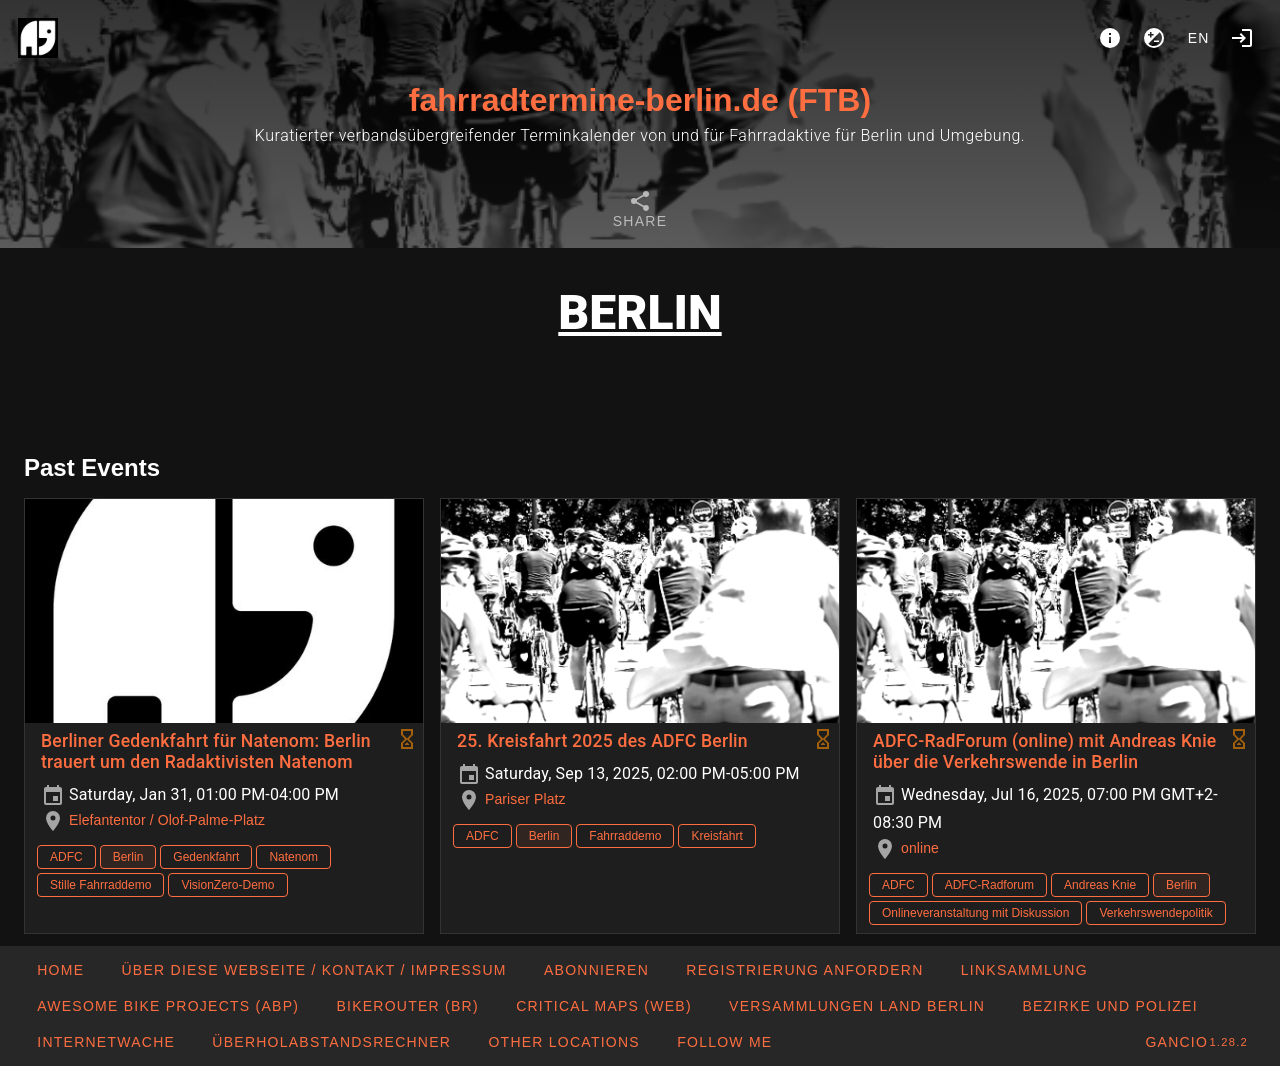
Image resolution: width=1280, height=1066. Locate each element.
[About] (1110, 38)
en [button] (1199, 38)
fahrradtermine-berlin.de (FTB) (640, 100)
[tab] (640, 212)
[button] (563, 1042)
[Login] (1242, 38)
